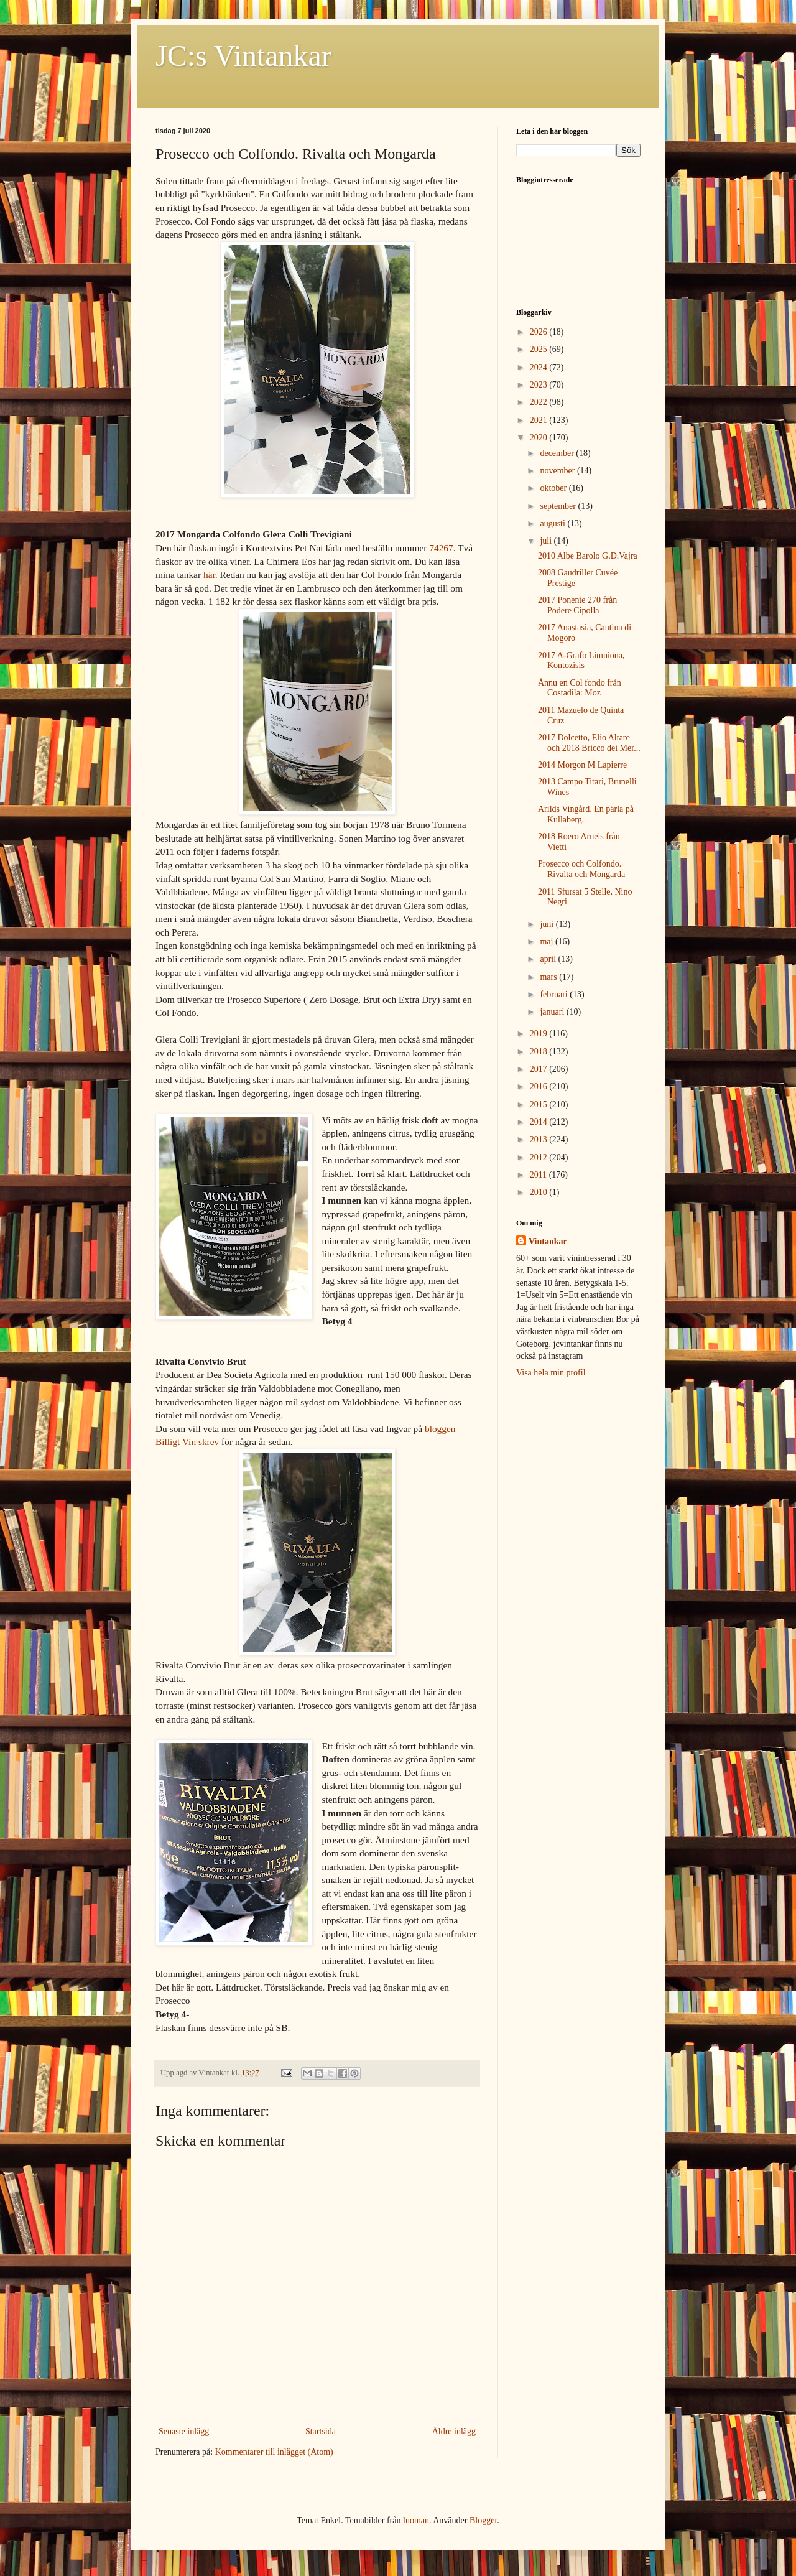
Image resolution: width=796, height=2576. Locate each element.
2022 (540, 402)
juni (547, 924)
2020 (540, 437)
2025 (540, 349)
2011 (539, 1174)
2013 (540, 1139)
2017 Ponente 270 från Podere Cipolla (577, 605)
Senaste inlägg (184, 2431)
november (558, 470)
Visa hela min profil (551, 1372)
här (209, 574)
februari (555, 994)
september (559, 506)
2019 (540, 1033)
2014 (540, 1122)
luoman (416, 2520)
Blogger (483, 2520)
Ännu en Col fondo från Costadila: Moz (579, 688)
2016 (540, 1086)
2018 (540, 1051)
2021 (540, 420)
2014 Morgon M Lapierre (582, 765)
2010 (540, 1192)
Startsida (320, 2431)
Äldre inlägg (454, 2431)
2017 (540, 1069)
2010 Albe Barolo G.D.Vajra (587, 555)
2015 (540, 1104)
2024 (540, 367)
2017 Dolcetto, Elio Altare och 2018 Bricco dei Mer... (589, 743)
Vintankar (548, 1241)
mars (549, 977)
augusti (553, 523)
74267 (441, 547)
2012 (540, 1157)
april (549, 959)
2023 (540, 384)
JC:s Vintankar (243, 55)
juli (546, 541)
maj (547, 941)
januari (553, 1011)
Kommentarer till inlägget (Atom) (274, 2452)
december (558, 453)
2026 (540, 332)
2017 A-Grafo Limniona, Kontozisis (581, 661)
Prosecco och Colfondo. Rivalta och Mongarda (581, 869)
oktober (554, 488)
